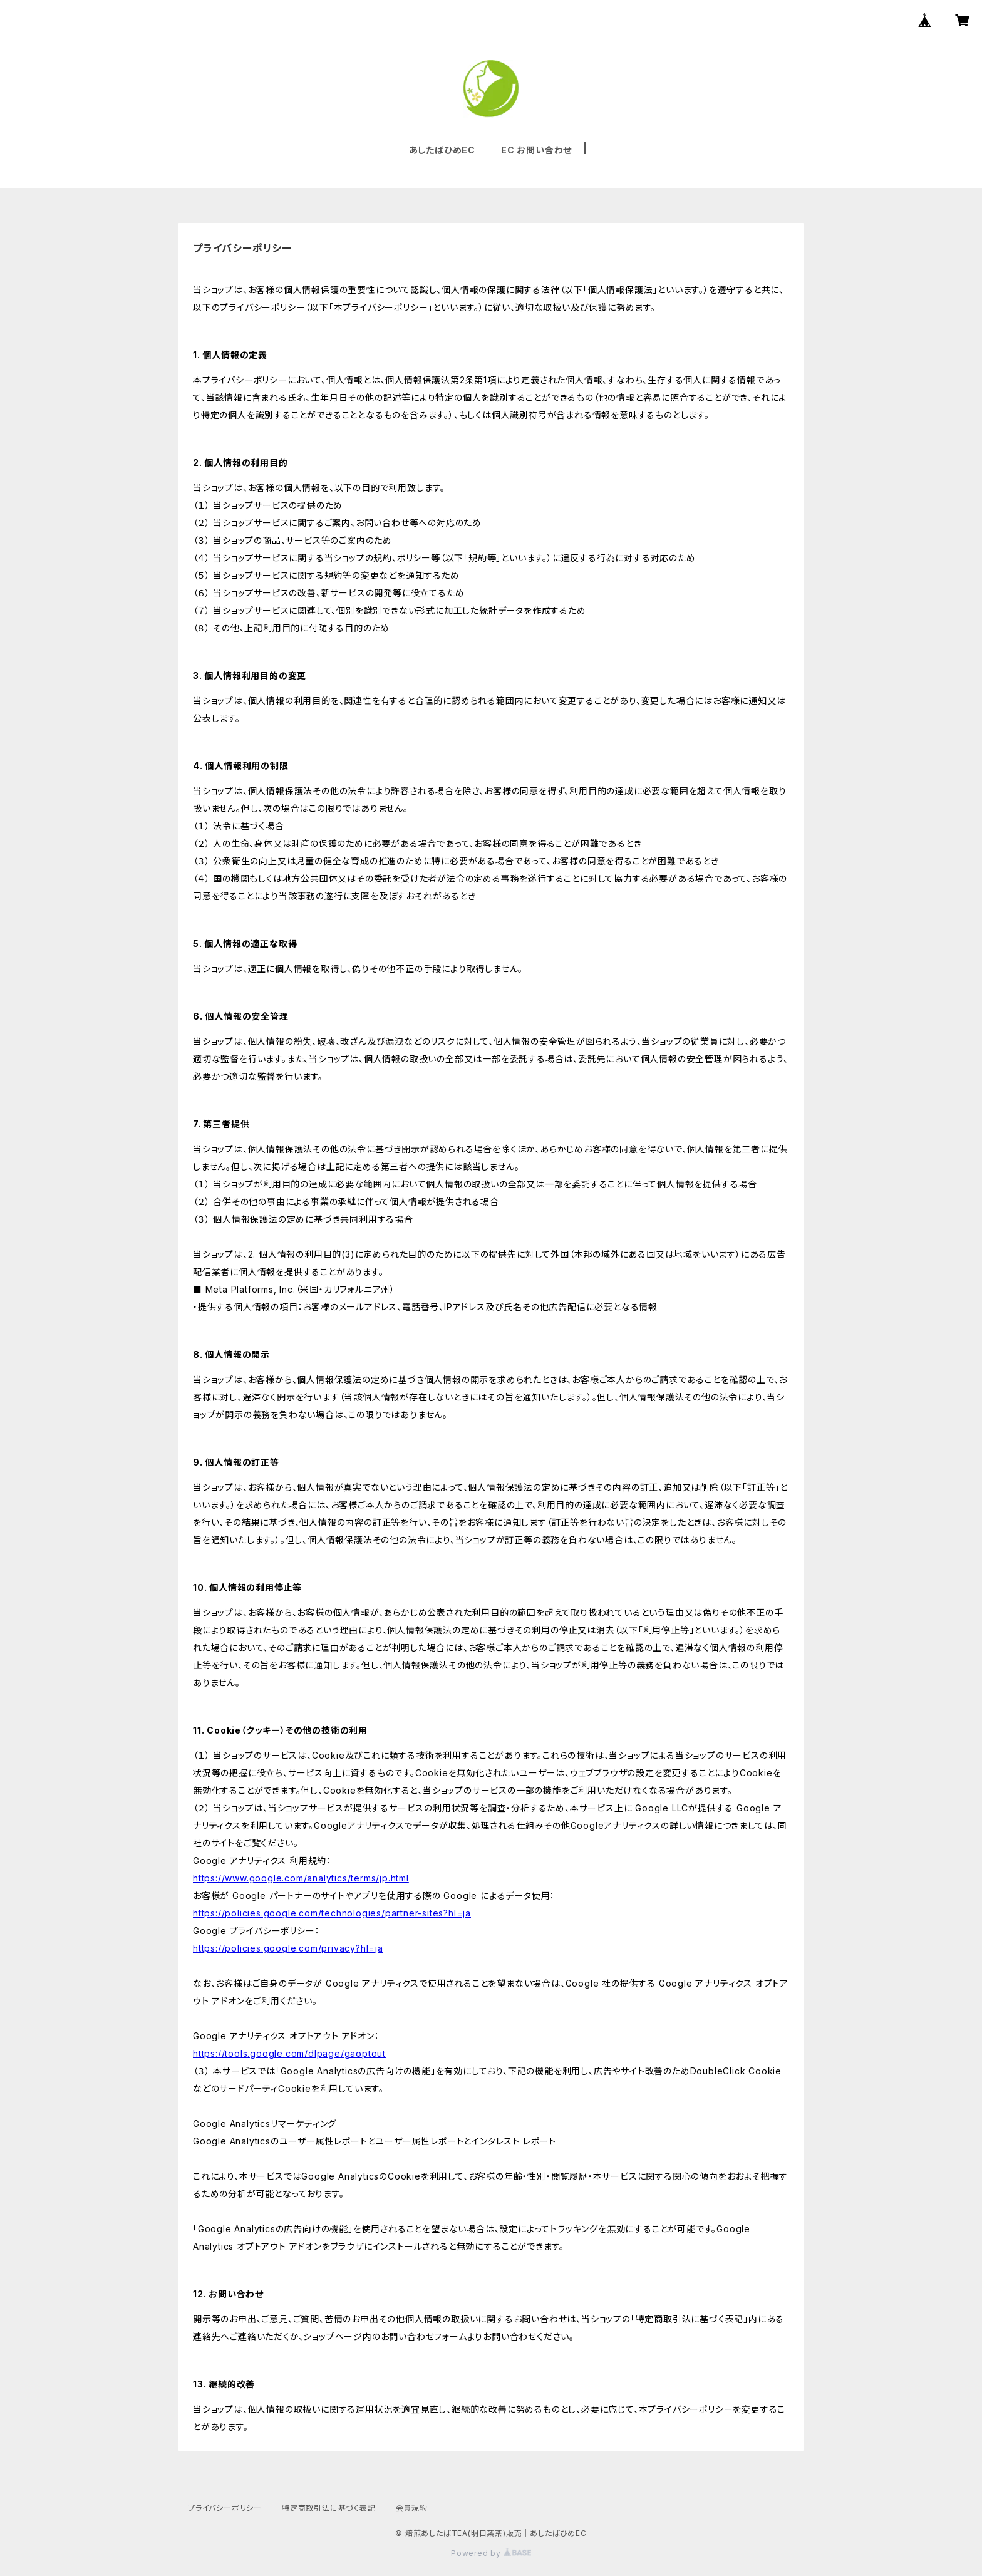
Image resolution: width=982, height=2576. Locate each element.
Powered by (491, 2553)
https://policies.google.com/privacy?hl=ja (288, 1948)
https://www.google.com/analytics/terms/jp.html (301, 1878)
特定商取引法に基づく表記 (329, 2508)
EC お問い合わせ (536, 150)
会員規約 (412, 2508)
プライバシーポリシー (225, 2508)
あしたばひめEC (442, 150)
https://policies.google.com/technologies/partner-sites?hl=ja (332, 1913)
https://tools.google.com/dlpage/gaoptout (289, 2053)
